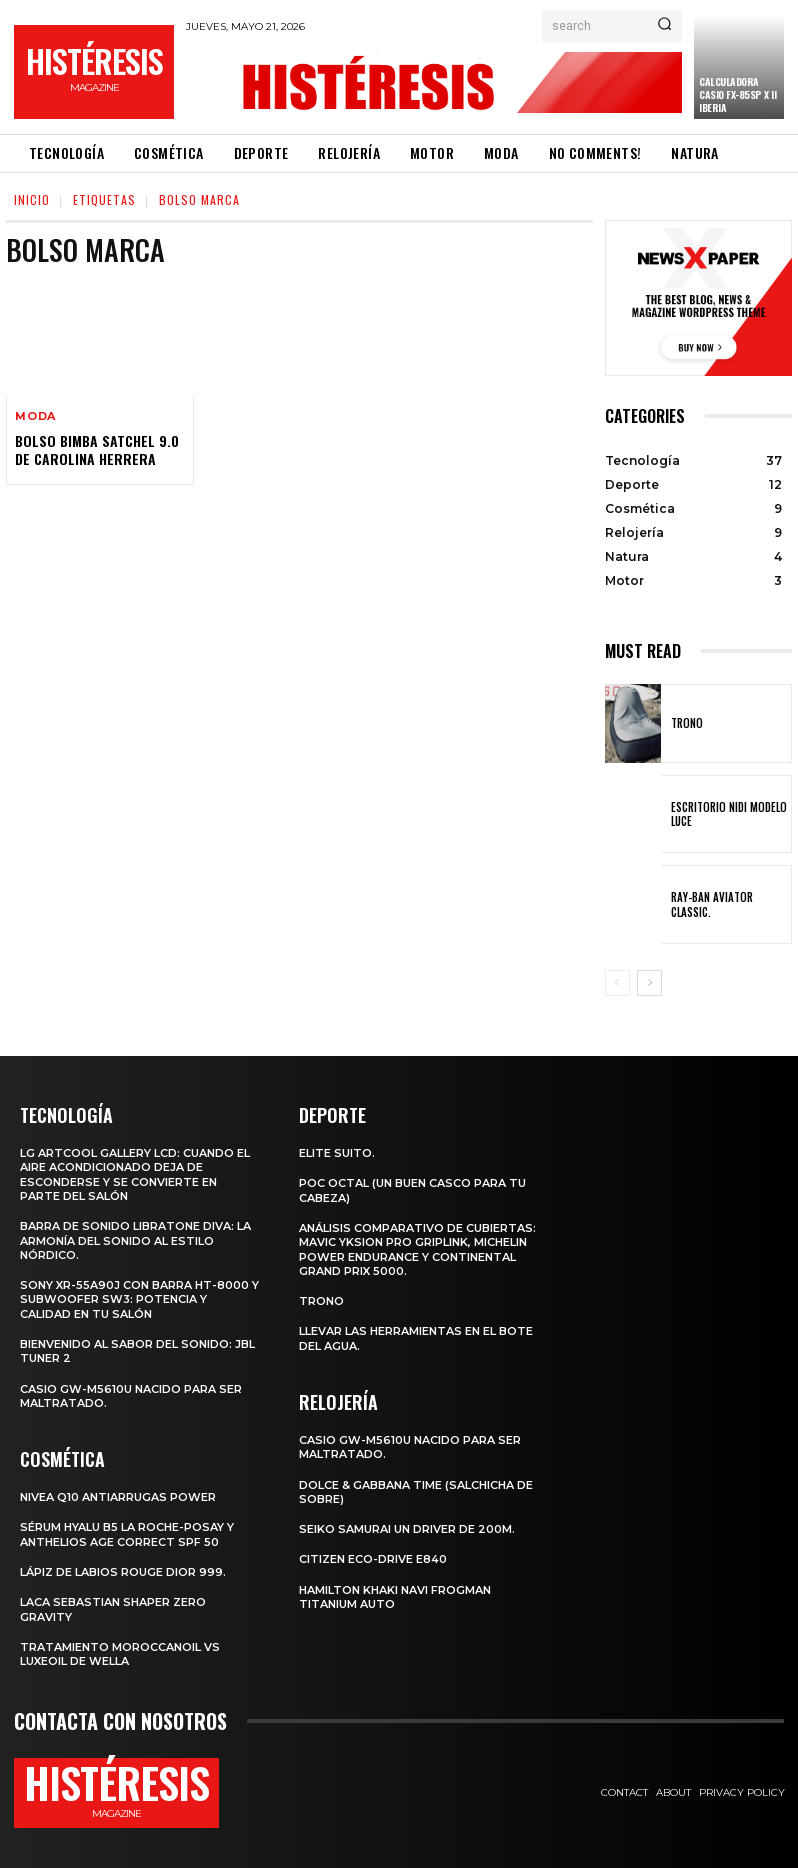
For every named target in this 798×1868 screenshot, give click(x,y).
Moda (35, 416)
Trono (687, 723)
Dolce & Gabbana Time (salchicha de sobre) (416, 1492)
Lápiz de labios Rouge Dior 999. (123, 1572)
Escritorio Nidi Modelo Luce (729, 814)
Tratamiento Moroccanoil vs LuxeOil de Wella (120, 1654)
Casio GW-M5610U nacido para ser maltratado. (131, 1396)
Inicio (32, 199)
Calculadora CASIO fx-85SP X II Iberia (737, 94)
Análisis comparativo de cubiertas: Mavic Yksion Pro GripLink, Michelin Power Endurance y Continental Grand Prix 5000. (417, 1249)
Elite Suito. (337, 1153)
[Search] (664, 26)
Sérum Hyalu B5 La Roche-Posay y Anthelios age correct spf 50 (127, 1534)
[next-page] (649, 983)
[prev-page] (617, 983)
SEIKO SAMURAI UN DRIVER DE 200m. (407, 1529)
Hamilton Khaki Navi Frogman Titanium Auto (395, 1597)
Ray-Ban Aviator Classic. (712, 904)
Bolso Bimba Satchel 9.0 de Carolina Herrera (97, 449)
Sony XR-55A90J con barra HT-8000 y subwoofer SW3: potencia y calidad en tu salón (139, 1299)
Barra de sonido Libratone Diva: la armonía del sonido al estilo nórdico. (135, 1240)
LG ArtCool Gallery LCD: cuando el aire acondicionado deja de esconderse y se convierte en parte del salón (135, 1174)
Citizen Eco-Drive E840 (373, 1559)
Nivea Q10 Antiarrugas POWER (118, 1497)
